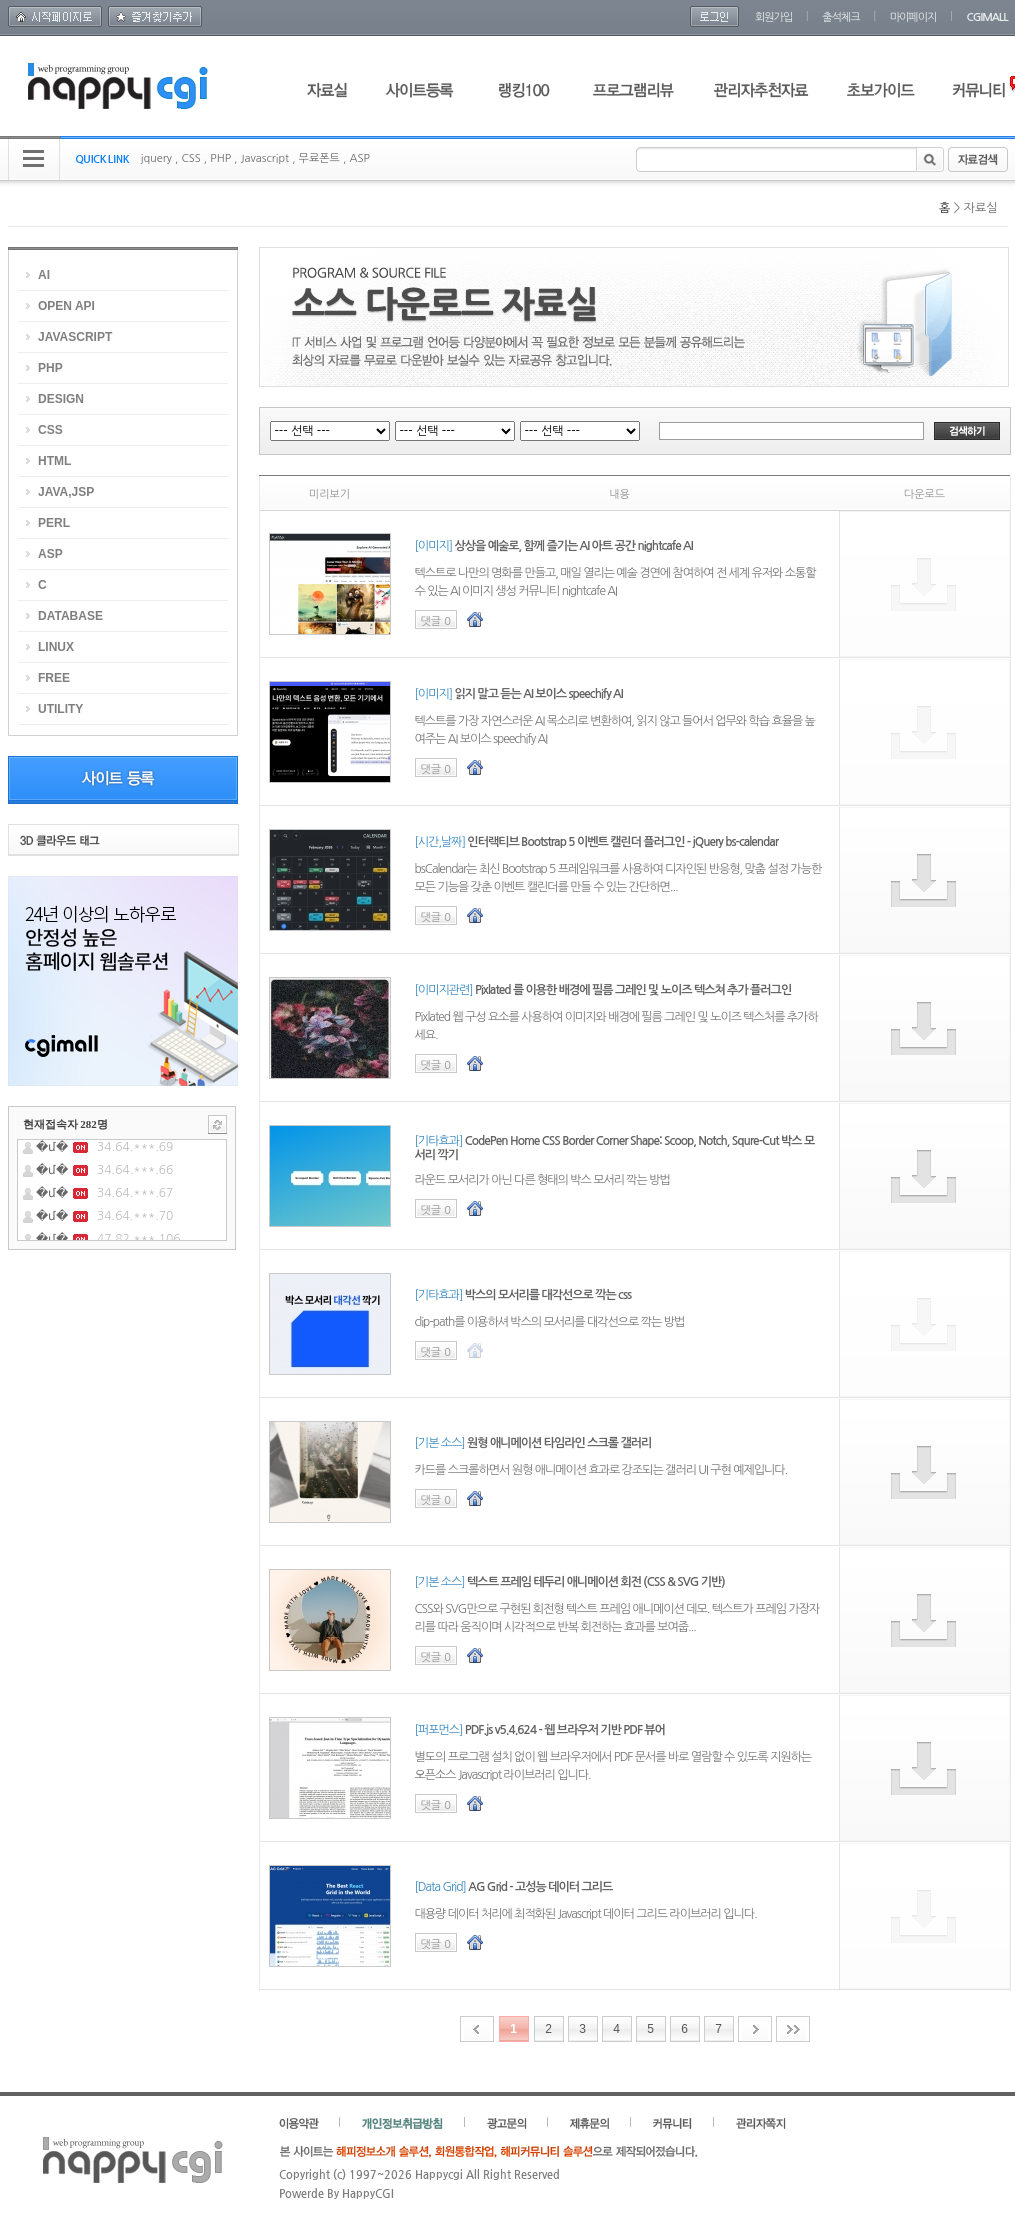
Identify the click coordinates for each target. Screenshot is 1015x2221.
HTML (54, 461)
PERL (54, 523)
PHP (220, 158)
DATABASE (70, 616)
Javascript (264, 158)
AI (44, 275)
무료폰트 (319, 158)
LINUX (56, 647)
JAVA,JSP (66, 492)
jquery (156, 158)
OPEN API (66, 306)
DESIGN (61, 399)
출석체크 (840, 17)
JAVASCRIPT (75, 337)
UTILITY (60, 709)
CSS (190, 158)
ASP (359, 158)
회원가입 (773, 17)
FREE (54, 678)
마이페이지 (913, 17)
